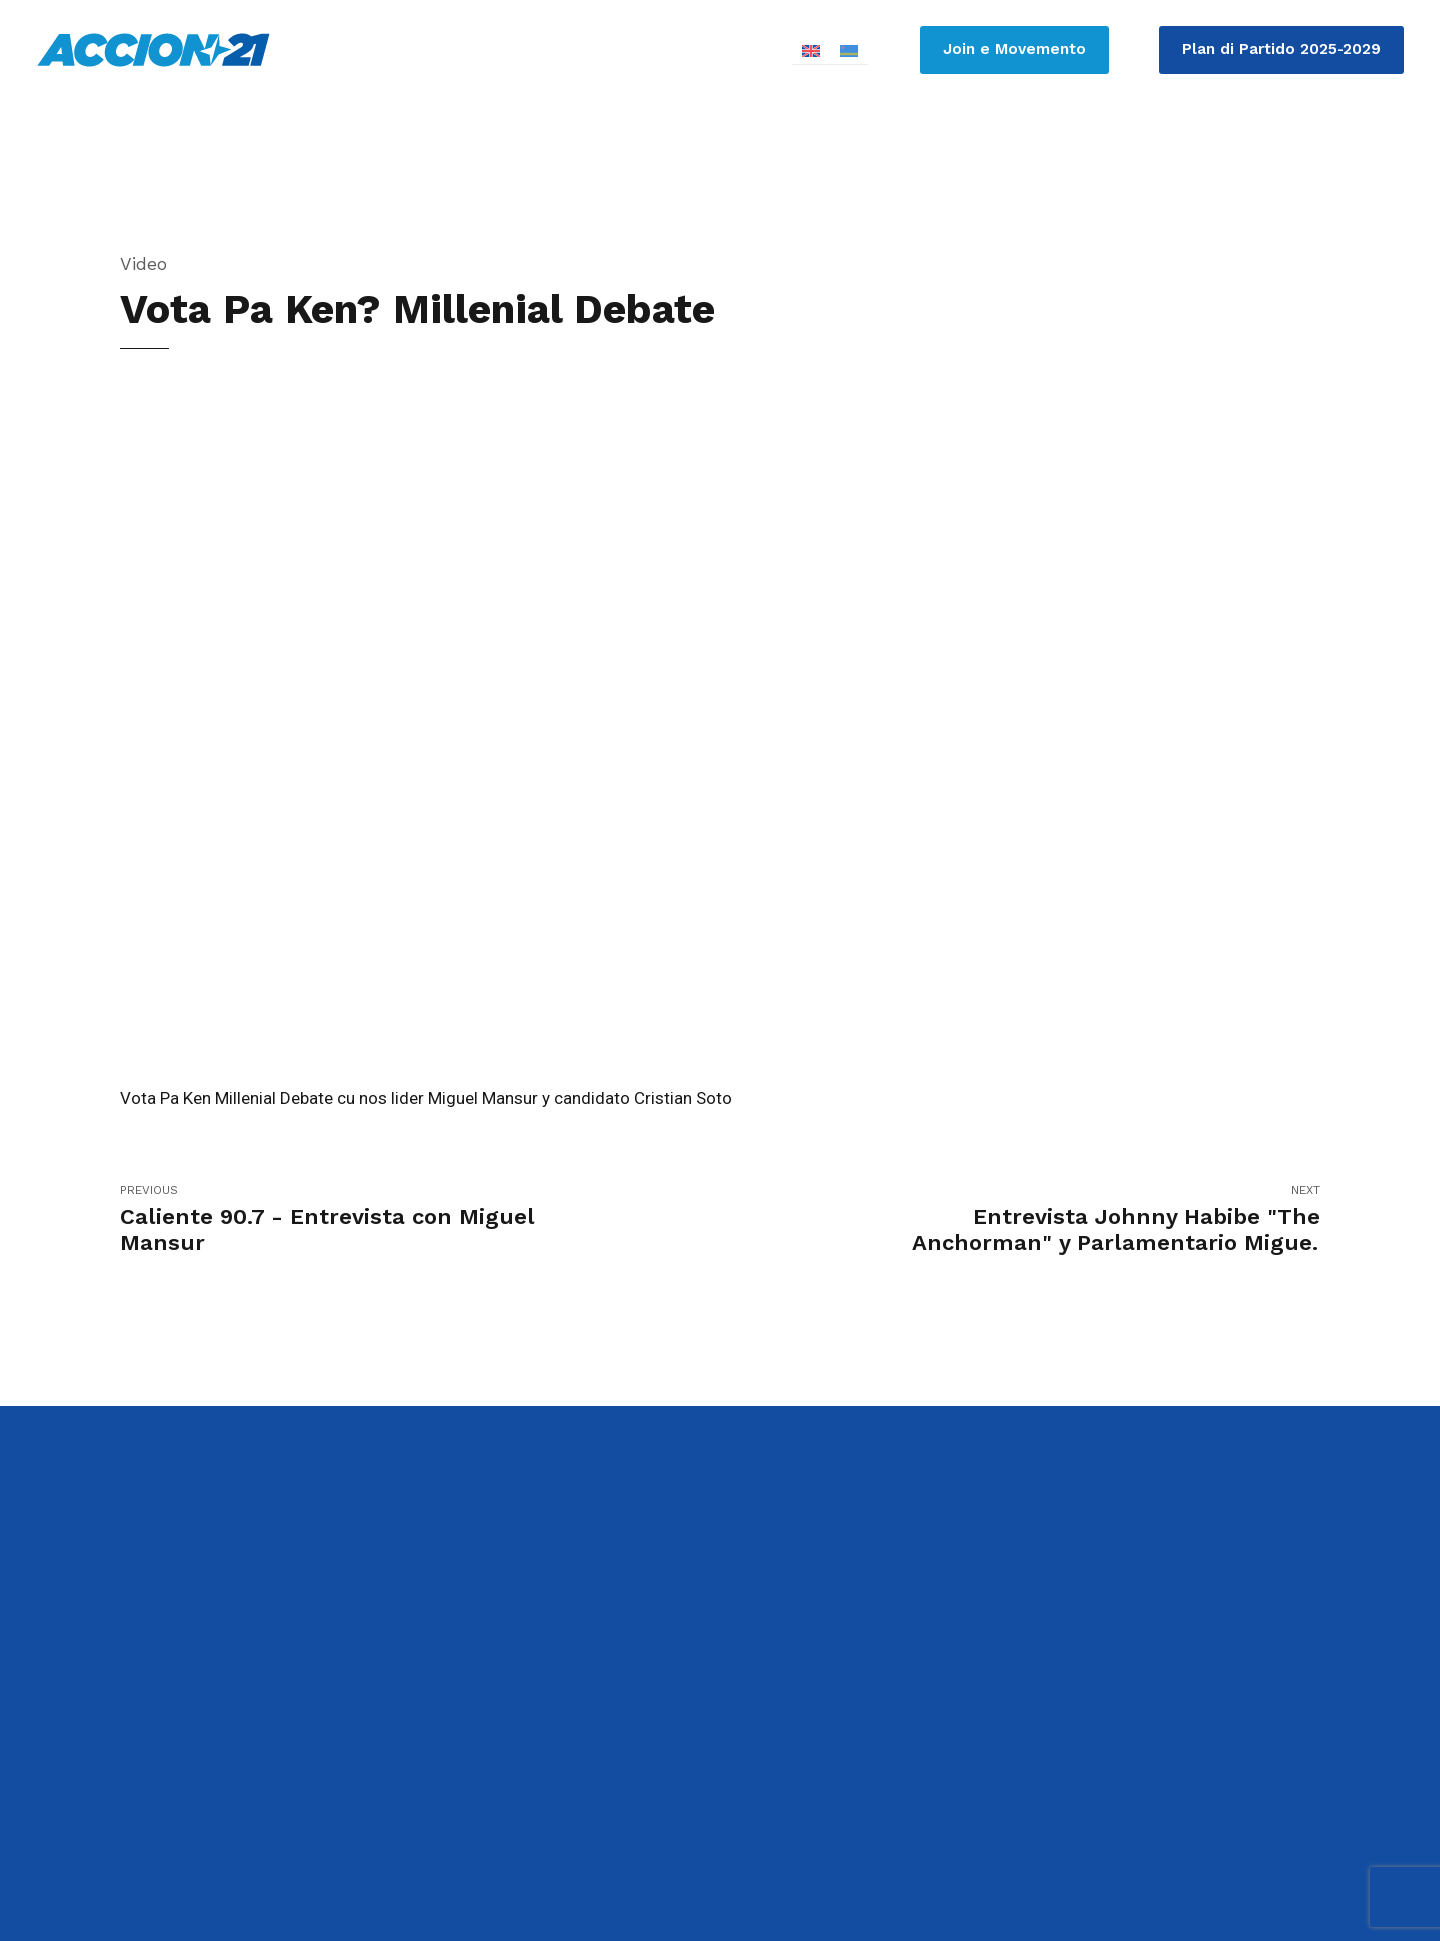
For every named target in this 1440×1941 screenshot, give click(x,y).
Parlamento (871, 150)
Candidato (741, 150)
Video (143, 263)
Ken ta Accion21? (1025, 150)
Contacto (1377, 150)
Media (1272, 150)
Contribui (1168, 150)
